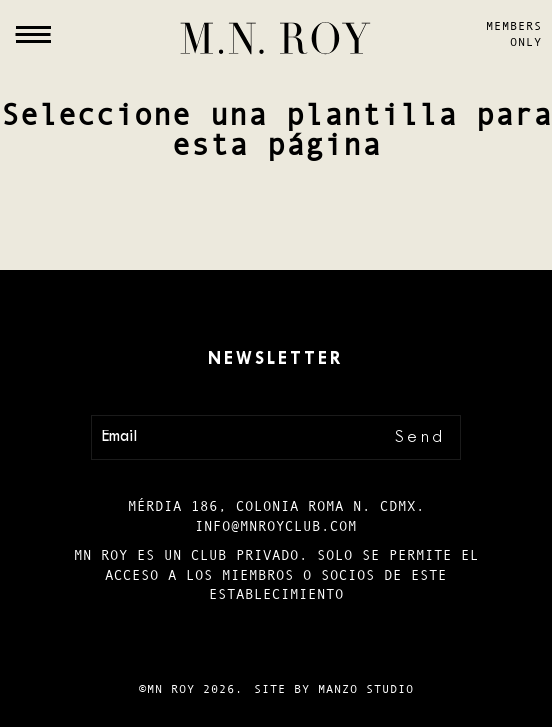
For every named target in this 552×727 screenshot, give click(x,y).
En (24, 689)
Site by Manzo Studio (334, 689)
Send (420, 437)
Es (24, 654)
